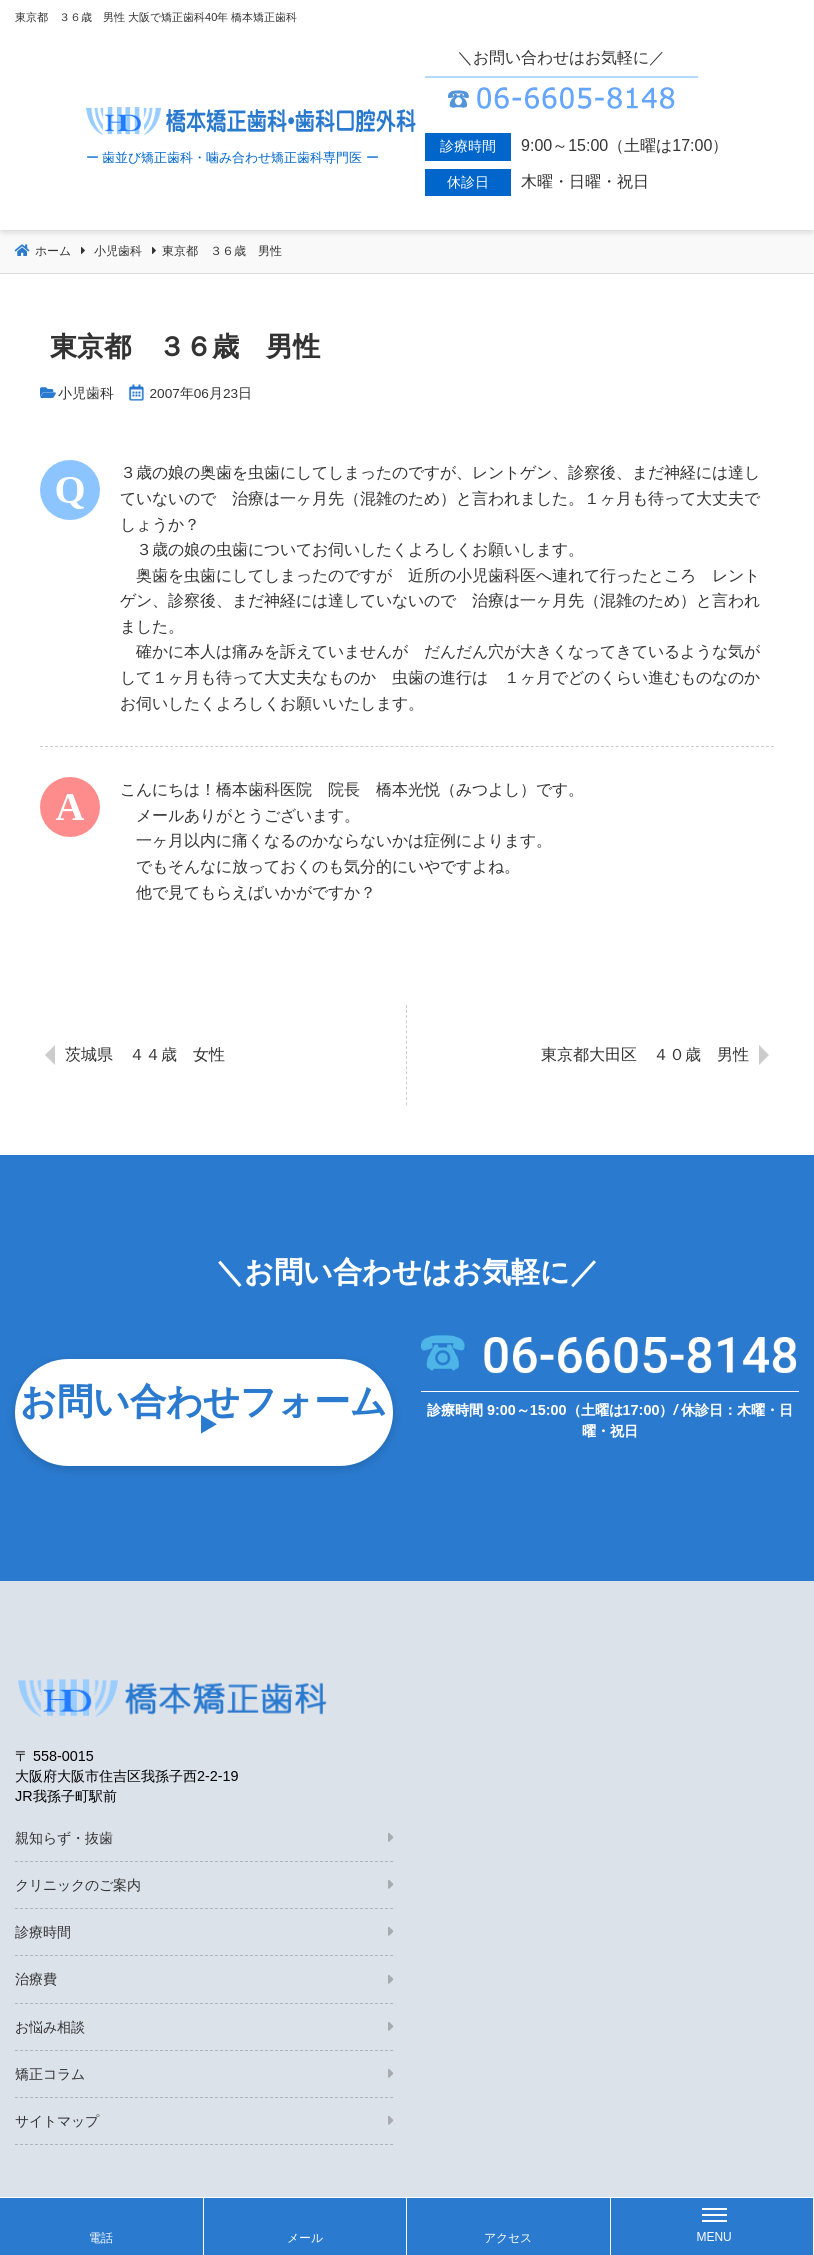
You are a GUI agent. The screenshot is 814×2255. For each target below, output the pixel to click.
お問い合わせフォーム (203, 1401)
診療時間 (43, 1932)
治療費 (36, 1979)
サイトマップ (57, 2121)
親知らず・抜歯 (64, 1838)
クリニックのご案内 (78, 1885)
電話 (101, 2238)
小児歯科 (86, 393)
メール (305, 2238)
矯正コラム (50, 2074)
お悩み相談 (50, 2027)
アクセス (508, 2238)
